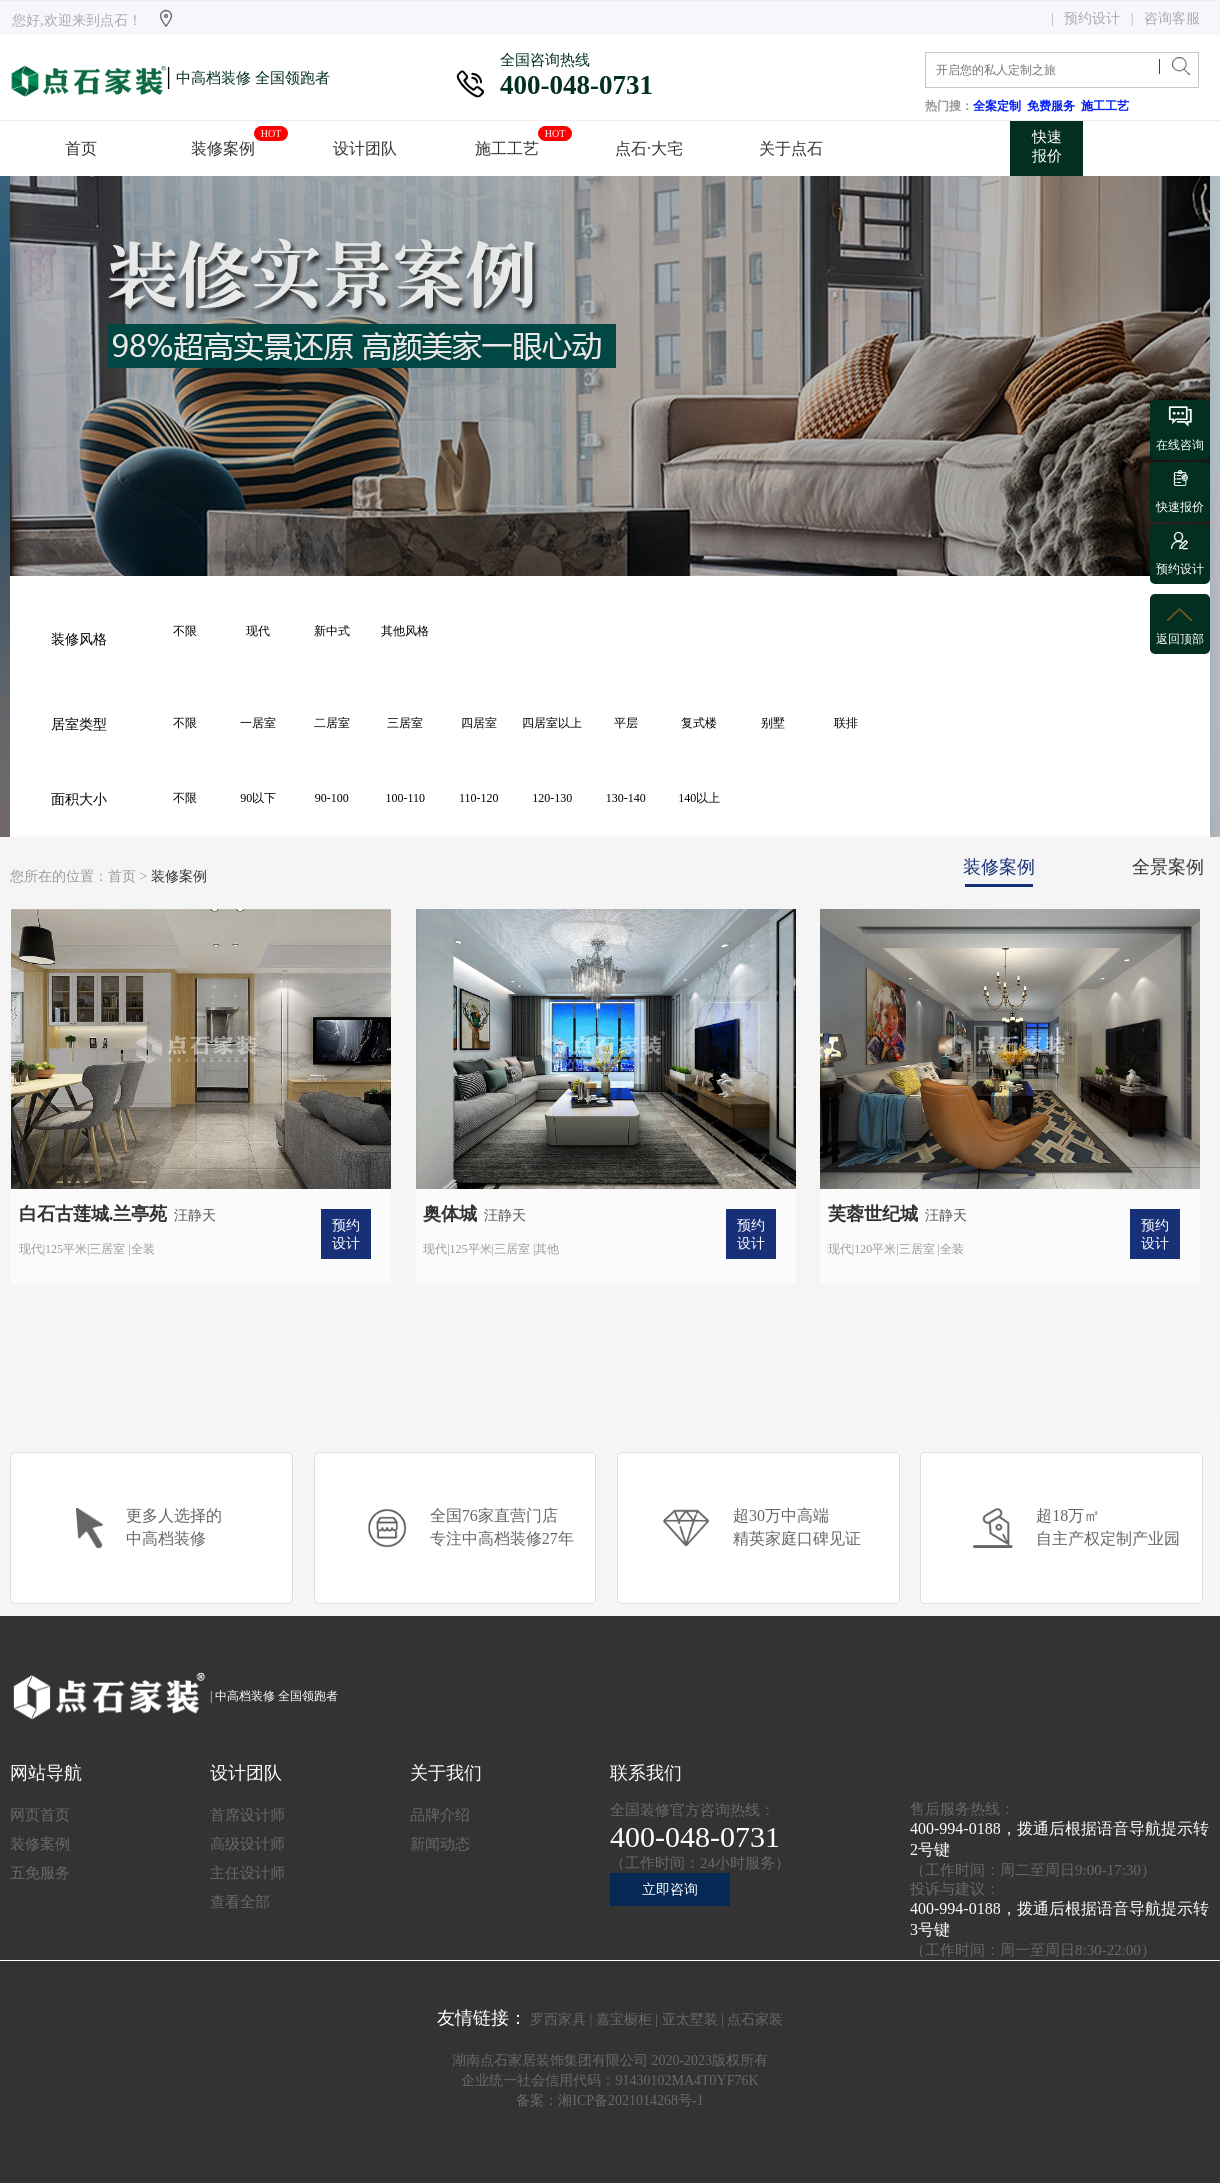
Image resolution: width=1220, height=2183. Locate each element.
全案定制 (1000, 106)
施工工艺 (1108, 106)
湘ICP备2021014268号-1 (630, 2100)
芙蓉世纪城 (873, 1214)
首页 (122, 876)
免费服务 (1054, 106)
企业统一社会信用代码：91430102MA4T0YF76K (609, 2080)
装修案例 (179, 876)
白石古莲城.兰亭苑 (93, 1214)
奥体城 (450, 1214)
